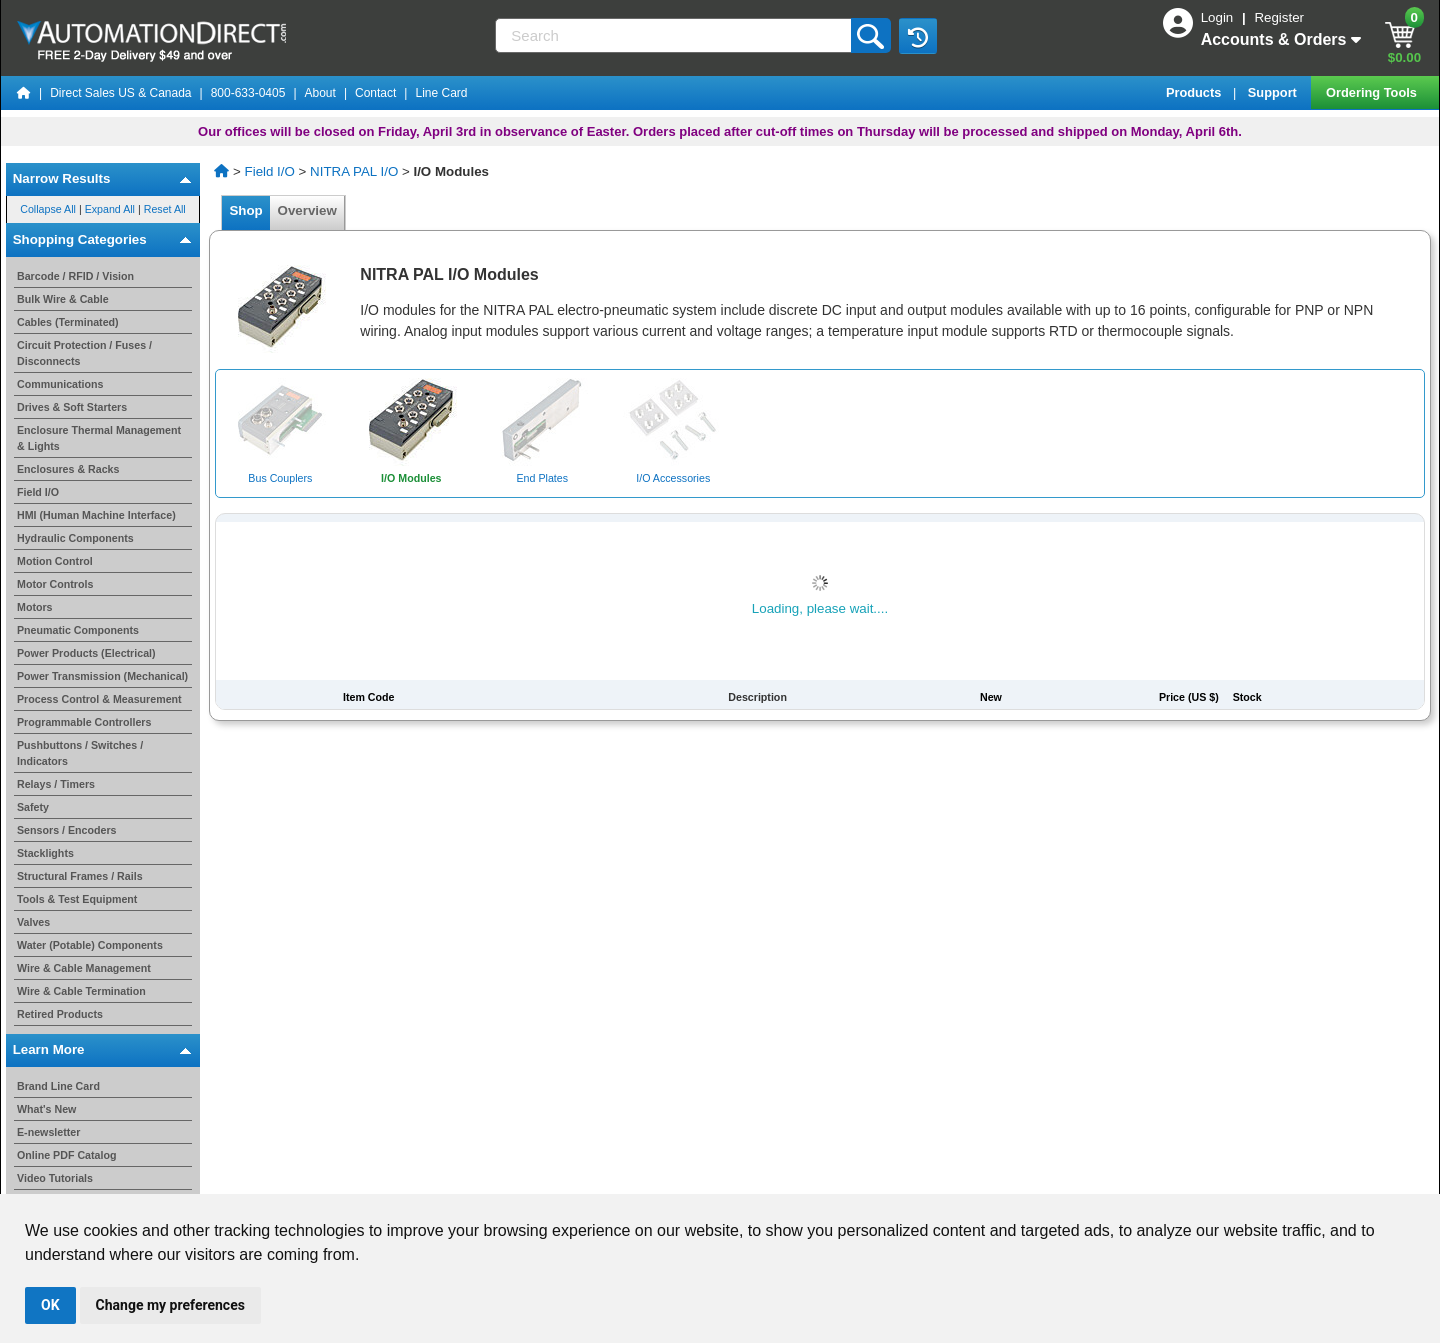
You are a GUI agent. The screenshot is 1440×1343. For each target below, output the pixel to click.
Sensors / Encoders (67, 830)
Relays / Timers (56, 784)
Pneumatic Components (78, 630)
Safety (33, 807)
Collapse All (48, 210)
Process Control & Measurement (99, 699)
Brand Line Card (58, 1086)
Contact (375, 93)
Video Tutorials (55, 1178)
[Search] (674, 35)
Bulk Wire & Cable (63, 299)
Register (1279, 17)
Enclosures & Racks (68, 469)
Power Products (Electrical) (86, 653)
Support (1274, 92)
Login (1219, 17)
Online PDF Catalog (66, 1155)
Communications (60, 384)
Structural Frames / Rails (80, 876)
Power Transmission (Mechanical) (102, 676)
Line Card (441, 93)
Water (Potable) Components (90, 945)
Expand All (110, 210)
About (320, 93)
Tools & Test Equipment (77, 899)
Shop (246, 210)
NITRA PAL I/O (354, 171)
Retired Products (60, 1014)
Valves (33, 922)
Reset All (165, 210)
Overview (307, 210)
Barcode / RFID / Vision (75, 276)
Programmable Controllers (84, 722)
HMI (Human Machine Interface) (96, 515)
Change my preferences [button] (170, 1305)
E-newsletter (48, 1132)
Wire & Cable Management (84, 968)
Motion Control (55, 561)
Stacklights (45, 853)
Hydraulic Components (75, 538)
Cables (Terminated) (68, 322)
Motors (35, 607)
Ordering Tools (1373, 92)
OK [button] (50, 1305)
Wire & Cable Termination (81, 991)
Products (1195, 92)
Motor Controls (55, 584)
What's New (46, 1109)
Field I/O (38, 492)
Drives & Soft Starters (72, 407)
